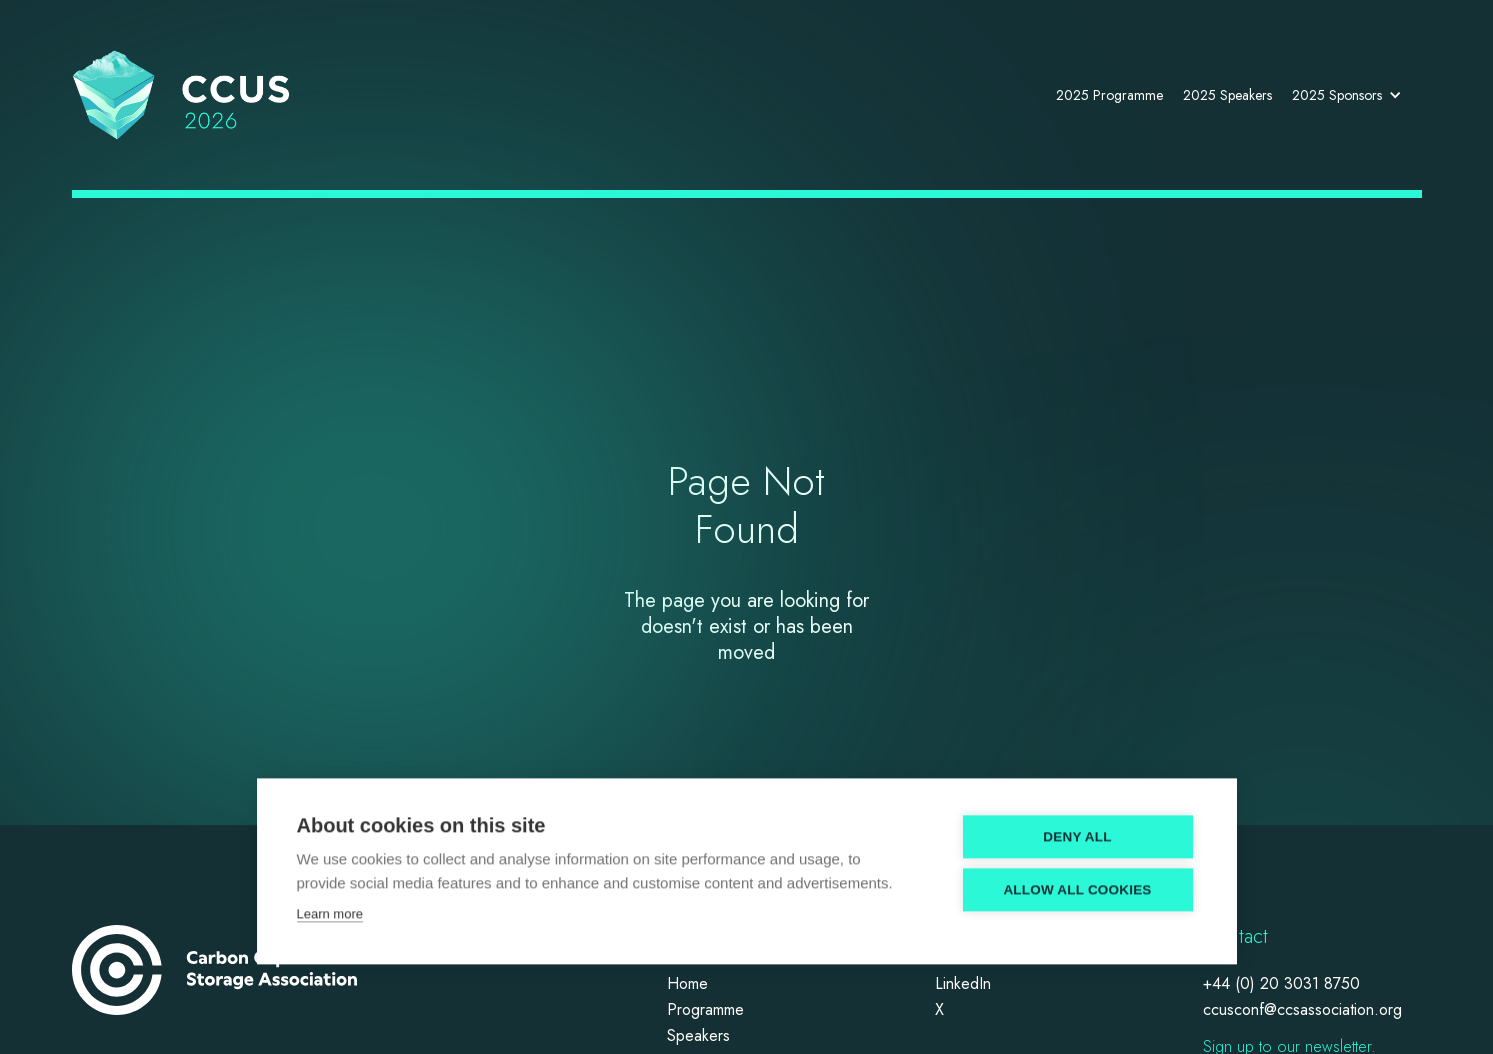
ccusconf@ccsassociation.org (1302, 1010)
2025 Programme (1109, 95)
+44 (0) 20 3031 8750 (1281, 984)
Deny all (1077, 830)
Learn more (330, 907)
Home (687, 984)
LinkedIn (963, 984)
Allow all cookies (1077, 883)
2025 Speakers (1227, 95)
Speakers (698, 1036)
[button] (1352, 95)
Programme (705, 1010)
